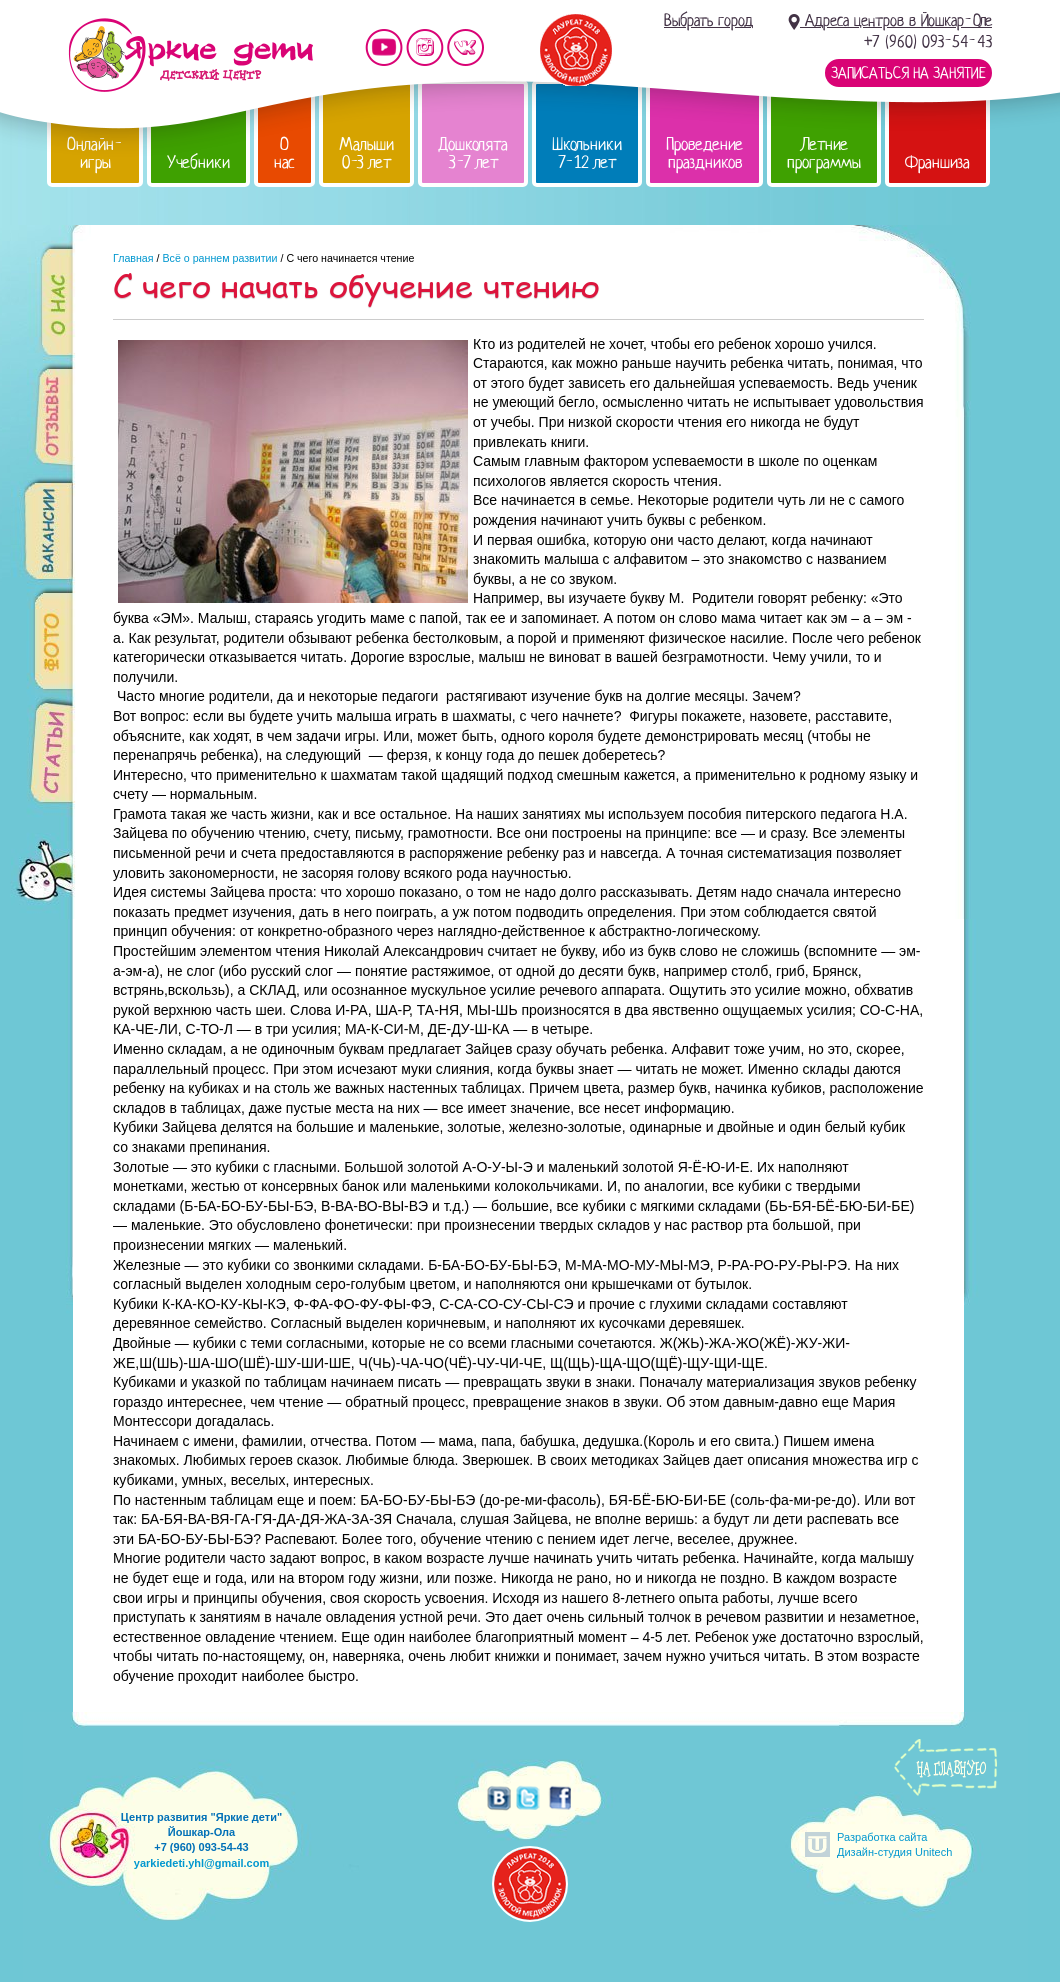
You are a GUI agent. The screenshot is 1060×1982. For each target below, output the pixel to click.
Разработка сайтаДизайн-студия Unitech (894, 1844)
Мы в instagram (425, 47)
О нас (284, 153)
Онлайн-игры (95, 153)
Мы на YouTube (384, 47)
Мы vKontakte (466, 47)
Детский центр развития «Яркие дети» (190, 55)
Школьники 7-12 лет (587, 153)
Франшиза (937, 162)
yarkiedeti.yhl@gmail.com (201, 1863)
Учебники (198, 162)
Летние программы (824, 153)
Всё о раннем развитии (219, 258)
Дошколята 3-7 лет (473, 153)
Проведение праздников (704, 153)
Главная (133, 258)
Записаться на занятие (908, 73)
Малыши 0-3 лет (366, 153)
